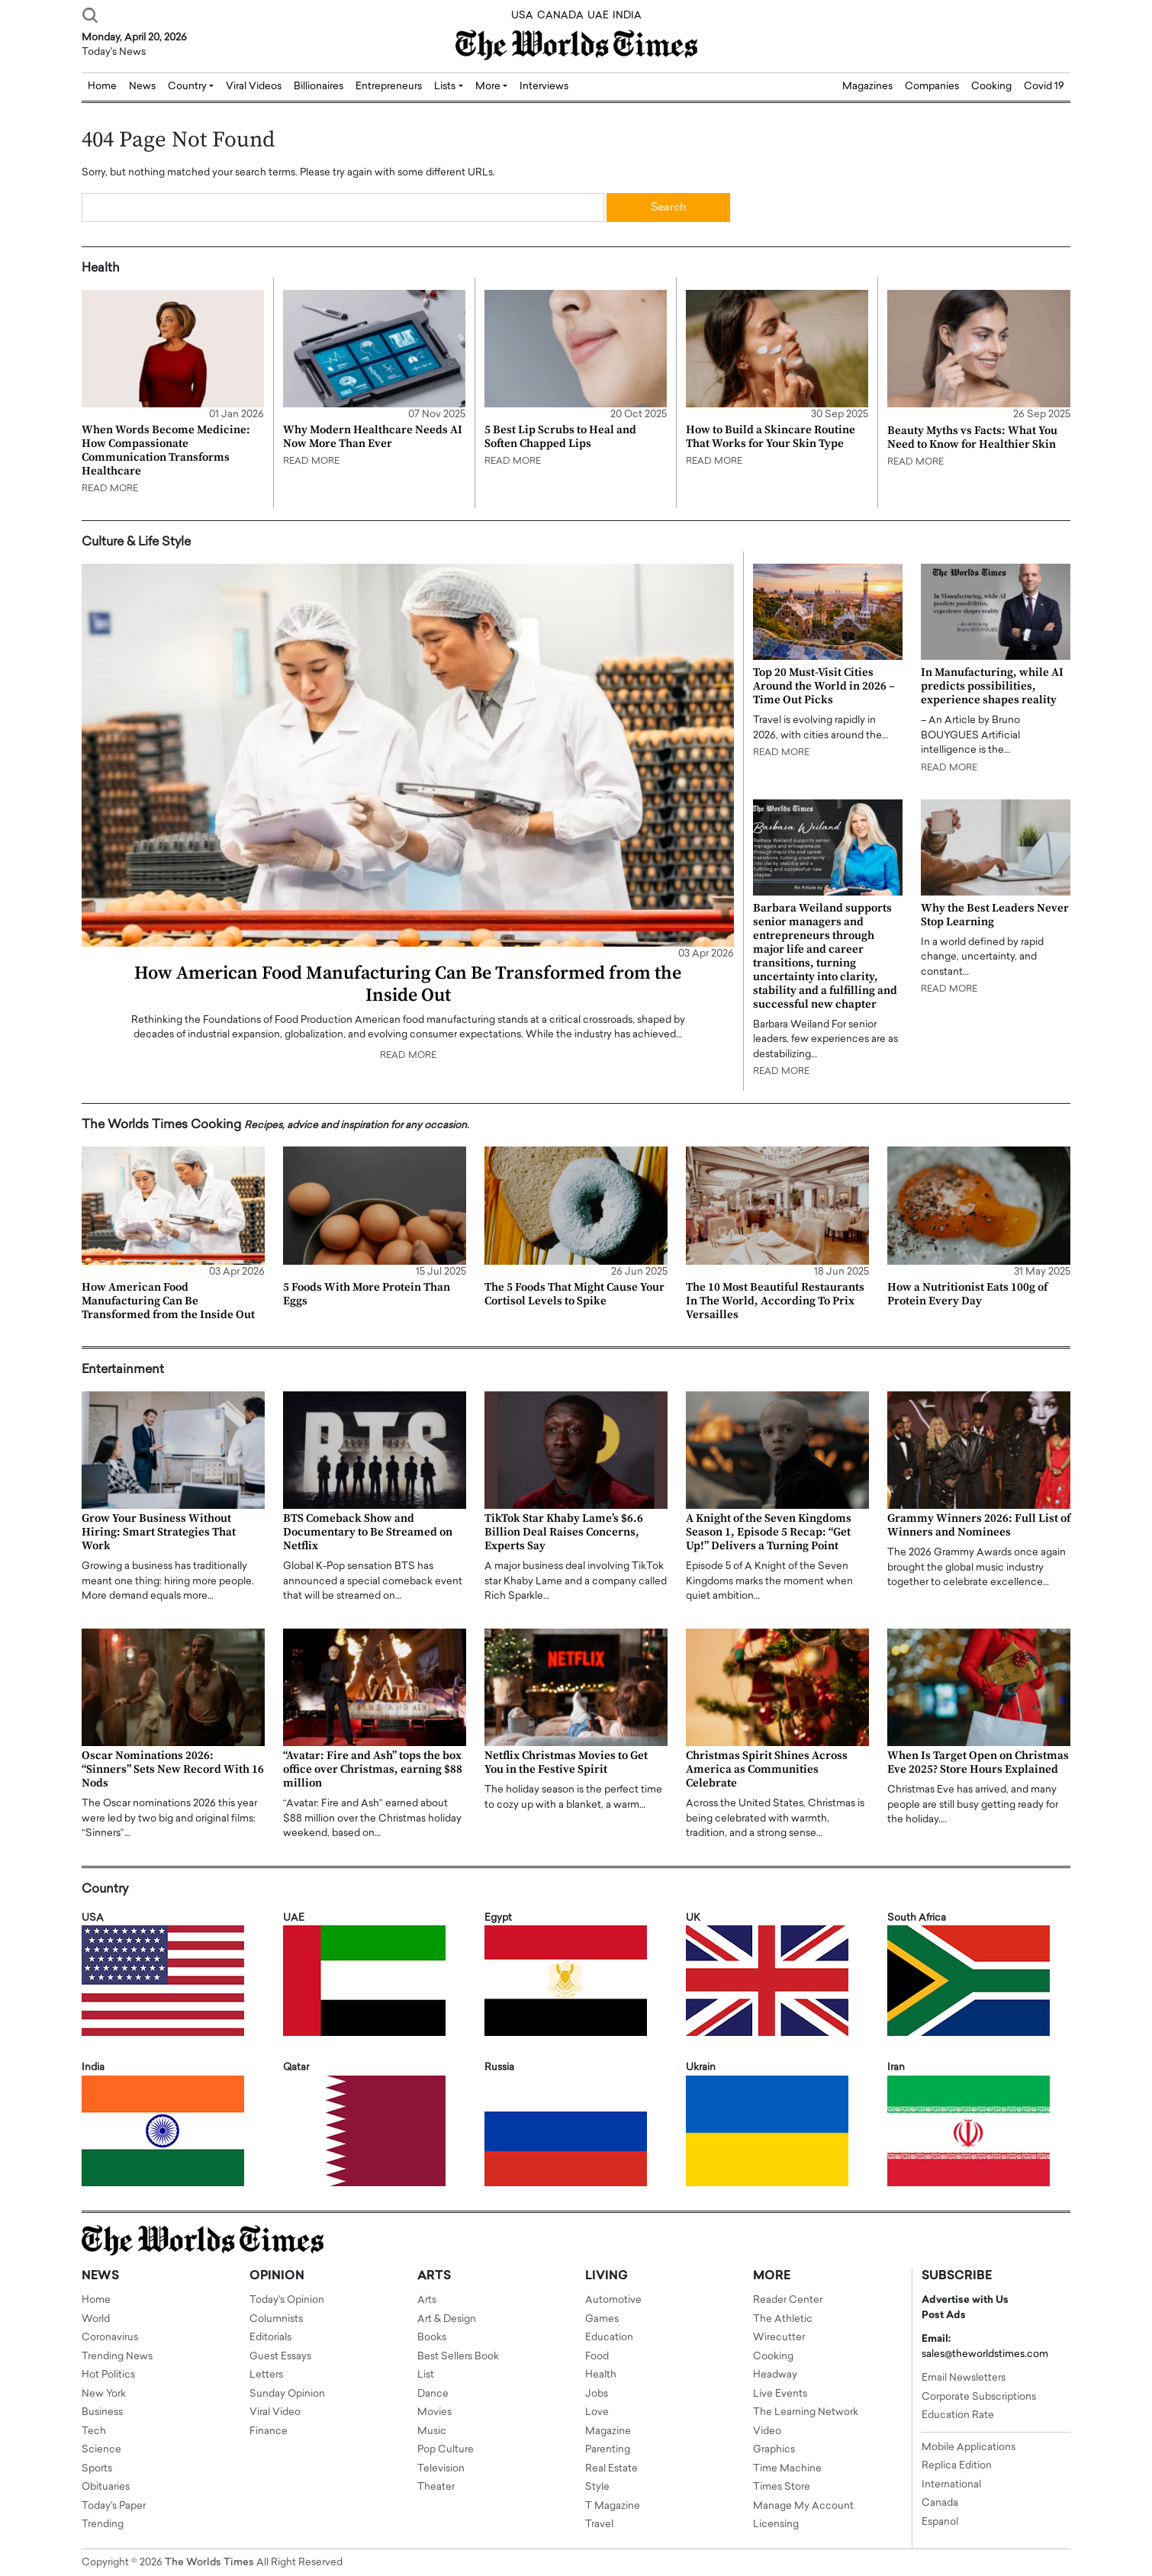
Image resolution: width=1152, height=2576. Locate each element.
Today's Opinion (286, 2300)
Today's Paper (114, 2506)
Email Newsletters (964, 2378)
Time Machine (787, 2469)
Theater (436, 2487)
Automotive (613, 2300)
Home (96, 2300)
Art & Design (446, 2319)
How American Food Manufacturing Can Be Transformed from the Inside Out (407, 984)
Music (431, 2431)
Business (102, 2412)
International (951, 2485)
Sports (97, 2469)
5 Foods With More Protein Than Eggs (366, 1294)
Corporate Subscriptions (979, 2397)
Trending (103, 2524)
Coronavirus (110, 2338)
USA (522, 16)
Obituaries (106, 2487)
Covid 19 (1044, 87)
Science (101, 2450)
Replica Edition (957, 2466)
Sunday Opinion (287, 2394)
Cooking (991, 87)
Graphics (774, 2450)
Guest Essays (280, 2357)
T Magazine (612, 2506)
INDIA (627, 16)
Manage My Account (803, 2506)
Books (431, 2338)
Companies (932, 87)
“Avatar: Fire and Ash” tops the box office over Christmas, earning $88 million (372, 1769)
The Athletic (783, 2319)
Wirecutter (779, 2338)
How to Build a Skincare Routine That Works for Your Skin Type (770, 437)
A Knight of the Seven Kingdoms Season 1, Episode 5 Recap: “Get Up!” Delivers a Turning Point (768, 1532)
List (425, 2375)
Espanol (940, 2522)
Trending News (117, 2357)
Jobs (596, 2394)
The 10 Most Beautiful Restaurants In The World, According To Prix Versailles (775, 1301)
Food (597, 2357)
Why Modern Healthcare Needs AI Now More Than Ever (372, 437)
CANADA (560, 16)
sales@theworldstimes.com (985, 2354)
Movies (434, 2412)
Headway (775, 2375)
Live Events (780, 2394)
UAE (598, 16)
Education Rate (958, 2415)
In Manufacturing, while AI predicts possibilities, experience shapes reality (992, 686)
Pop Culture (445, 2450)
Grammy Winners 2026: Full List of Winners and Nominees (978, 1525)
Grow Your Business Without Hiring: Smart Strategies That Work (159, 1532)
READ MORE (110, 489)
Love (597, 2412)
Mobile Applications (968, 2447)
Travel (599, 2524)
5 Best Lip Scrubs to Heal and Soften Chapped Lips (560, 437)
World (96, 2319)
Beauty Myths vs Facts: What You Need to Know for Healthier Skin (972, 437)
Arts (426, 2300)
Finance (268, 2431)
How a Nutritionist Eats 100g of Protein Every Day (967, 1294)
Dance (433, 2394)
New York (104, 2394)
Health (600, 2375)
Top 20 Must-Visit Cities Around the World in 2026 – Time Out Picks (824, 686)
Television (441, 2469)
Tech (94, 2431)
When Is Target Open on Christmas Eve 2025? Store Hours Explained (978, 1762)
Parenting (607, 2450)
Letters (266, 2375)
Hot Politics (108, 2375)
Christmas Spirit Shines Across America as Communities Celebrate (767, 1769)
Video (767, 2431)
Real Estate (611, 2469)
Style (597, 2487)
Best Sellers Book (458, 2357)
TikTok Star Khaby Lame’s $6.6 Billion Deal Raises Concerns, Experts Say (563, 1532)
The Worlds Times (209, 2563)
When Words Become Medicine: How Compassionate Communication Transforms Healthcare (166, 450)
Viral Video (275, 2412)
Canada (940, 2503)
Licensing (776, 2524)
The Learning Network (805, 2412)
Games (602, 2319)
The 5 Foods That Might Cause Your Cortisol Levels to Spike (574, 1294)
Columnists (276, 2319)
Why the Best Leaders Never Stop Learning (995, 915)
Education (609, 2338)
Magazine (608, 2431)
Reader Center (787, 2300)
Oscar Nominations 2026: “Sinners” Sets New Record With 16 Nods (173, 1769)
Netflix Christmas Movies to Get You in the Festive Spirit (566, 1762)
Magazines (867, 87)
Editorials (270, 2338)
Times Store (781, 2487)
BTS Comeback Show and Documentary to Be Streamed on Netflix (367, 1532)
